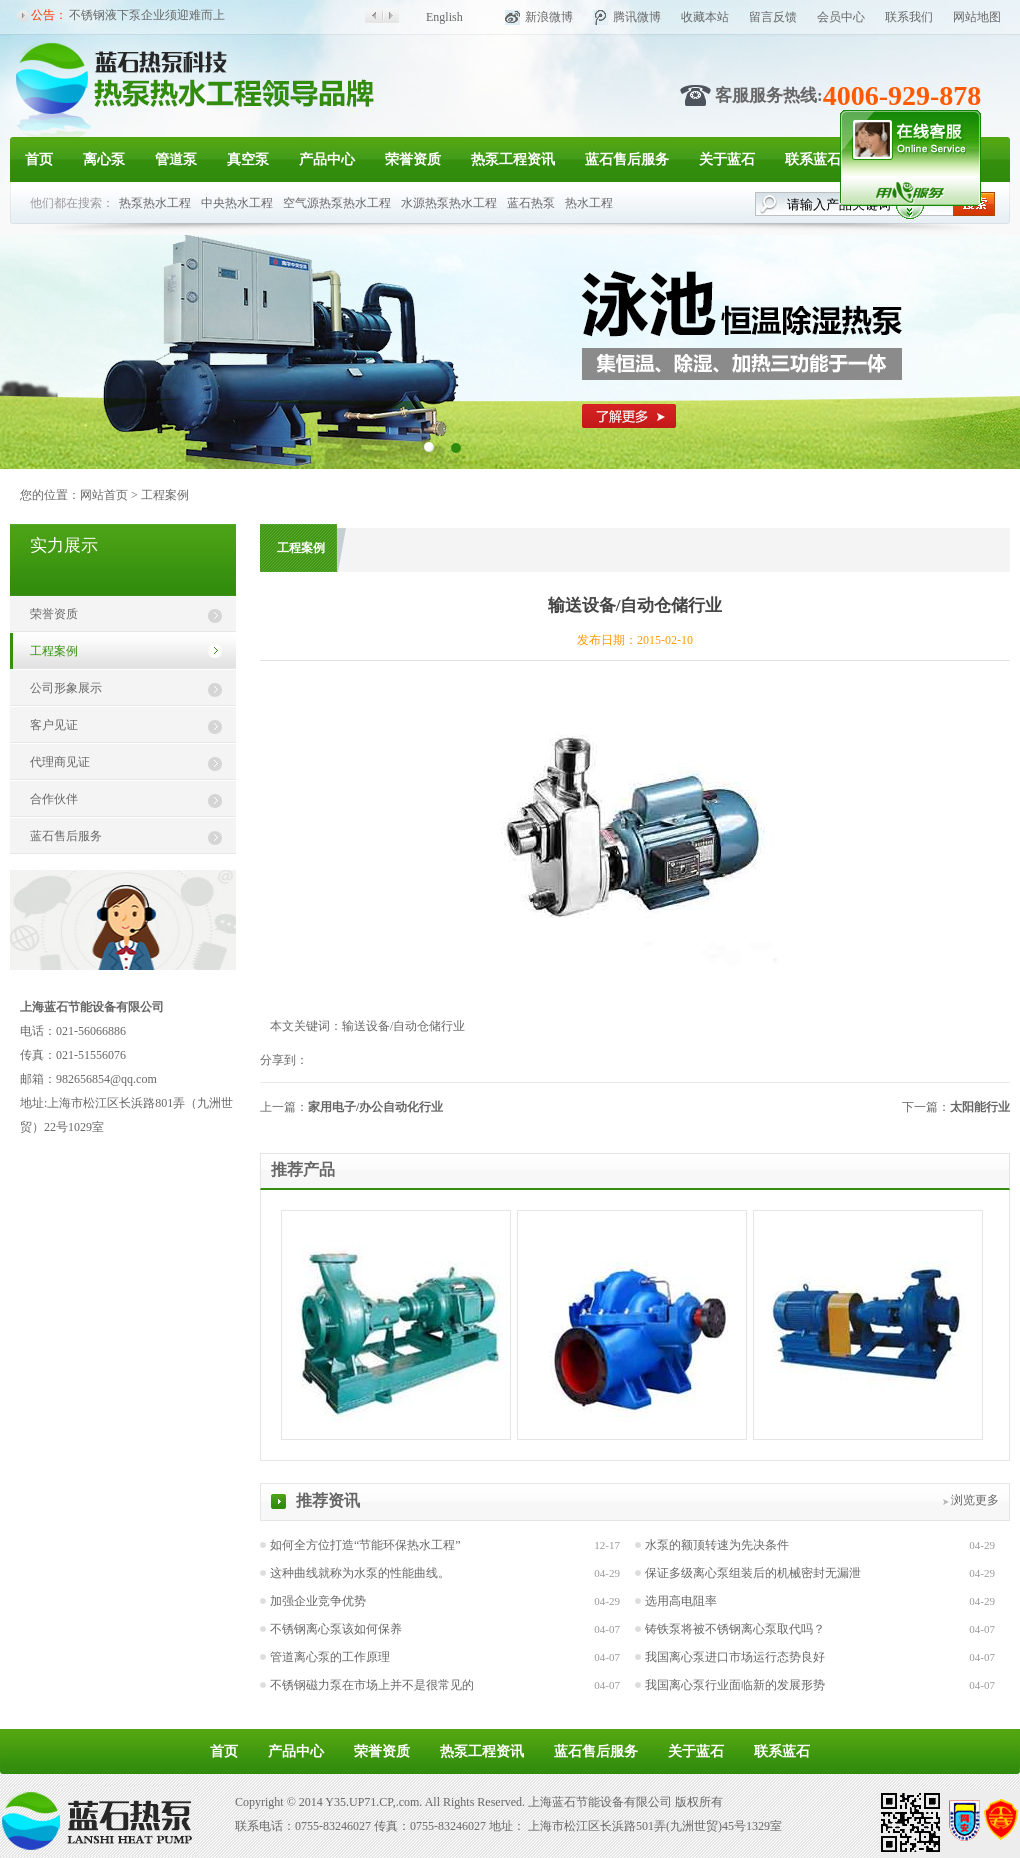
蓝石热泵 (531, 203)
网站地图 (977, 17)
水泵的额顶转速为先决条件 (717, 1545)
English (444, 17)
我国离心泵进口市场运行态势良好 (735, 1657)
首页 (39, 159)
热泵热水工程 (155, 203)
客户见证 (54, 725)
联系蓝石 (813, 159)
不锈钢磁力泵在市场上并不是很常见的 (372, 1685)
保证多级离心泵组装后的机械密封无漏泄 (753, 1573)
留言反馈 (773, 17)
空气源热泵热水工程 (337, 203)
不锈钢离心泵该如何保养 (336, 1629)
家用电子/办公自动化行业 (375, 1107)
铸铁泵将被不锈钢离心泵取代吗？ (735, 1629)
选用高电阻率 (681, 1601)
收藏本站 (705, 17)
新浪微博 (549, 17)
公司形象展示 (66, 688)
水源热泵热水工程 (449, 203)
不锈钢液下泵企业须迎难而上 (147, 15)
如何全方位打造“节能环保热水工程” (365, 1545)
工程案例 (165, 495)
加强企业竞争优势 (318, 1601)
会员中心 (841, 17)
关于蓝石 (727, 159)
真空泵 (248, 159)
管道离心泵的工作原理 (330, 1657)
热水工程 (589, 203)
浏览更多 (975, 1500)
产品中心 (327, 159)
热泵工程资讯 (513, 159)
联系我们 (909, 17)
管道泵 (176, 159)
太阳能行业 (980, 1107)
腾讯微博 (637, 17)
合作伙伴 (54, 799)
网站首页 (104, 495)
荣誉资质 (413, 159)
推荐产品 (303, 1169)
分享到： (284, 1060)
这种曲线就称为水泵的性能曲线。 (360, 1573)
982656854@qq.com (106, 1079)
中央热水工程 (237, 203)
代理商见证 (60, 762)
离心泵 (104, 159)
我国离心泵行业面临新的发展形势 (735, 1685)
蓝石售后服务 (627, 159)
